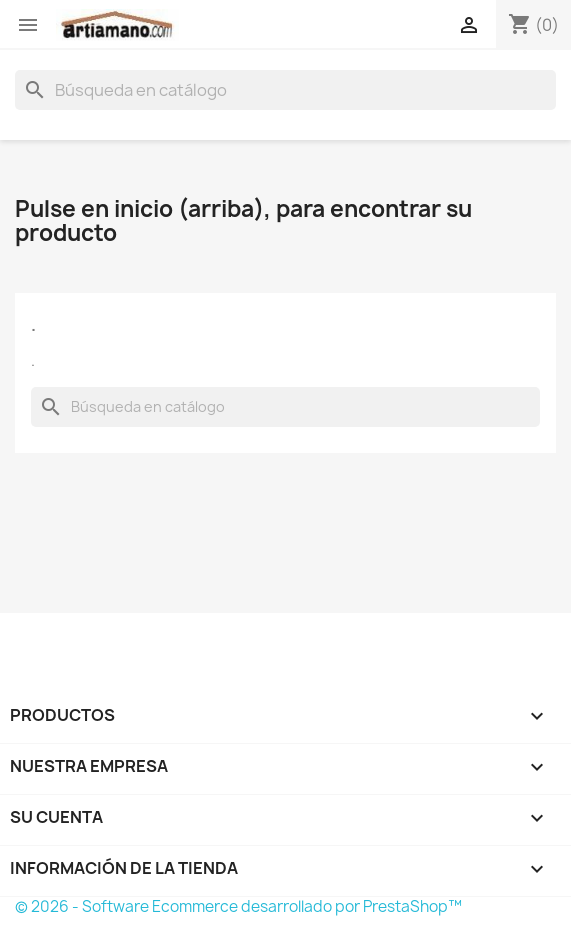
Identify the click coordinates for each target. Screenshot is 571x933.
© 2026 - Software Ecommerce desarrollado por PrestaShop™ (238, 906)
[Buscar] (285, 90)
